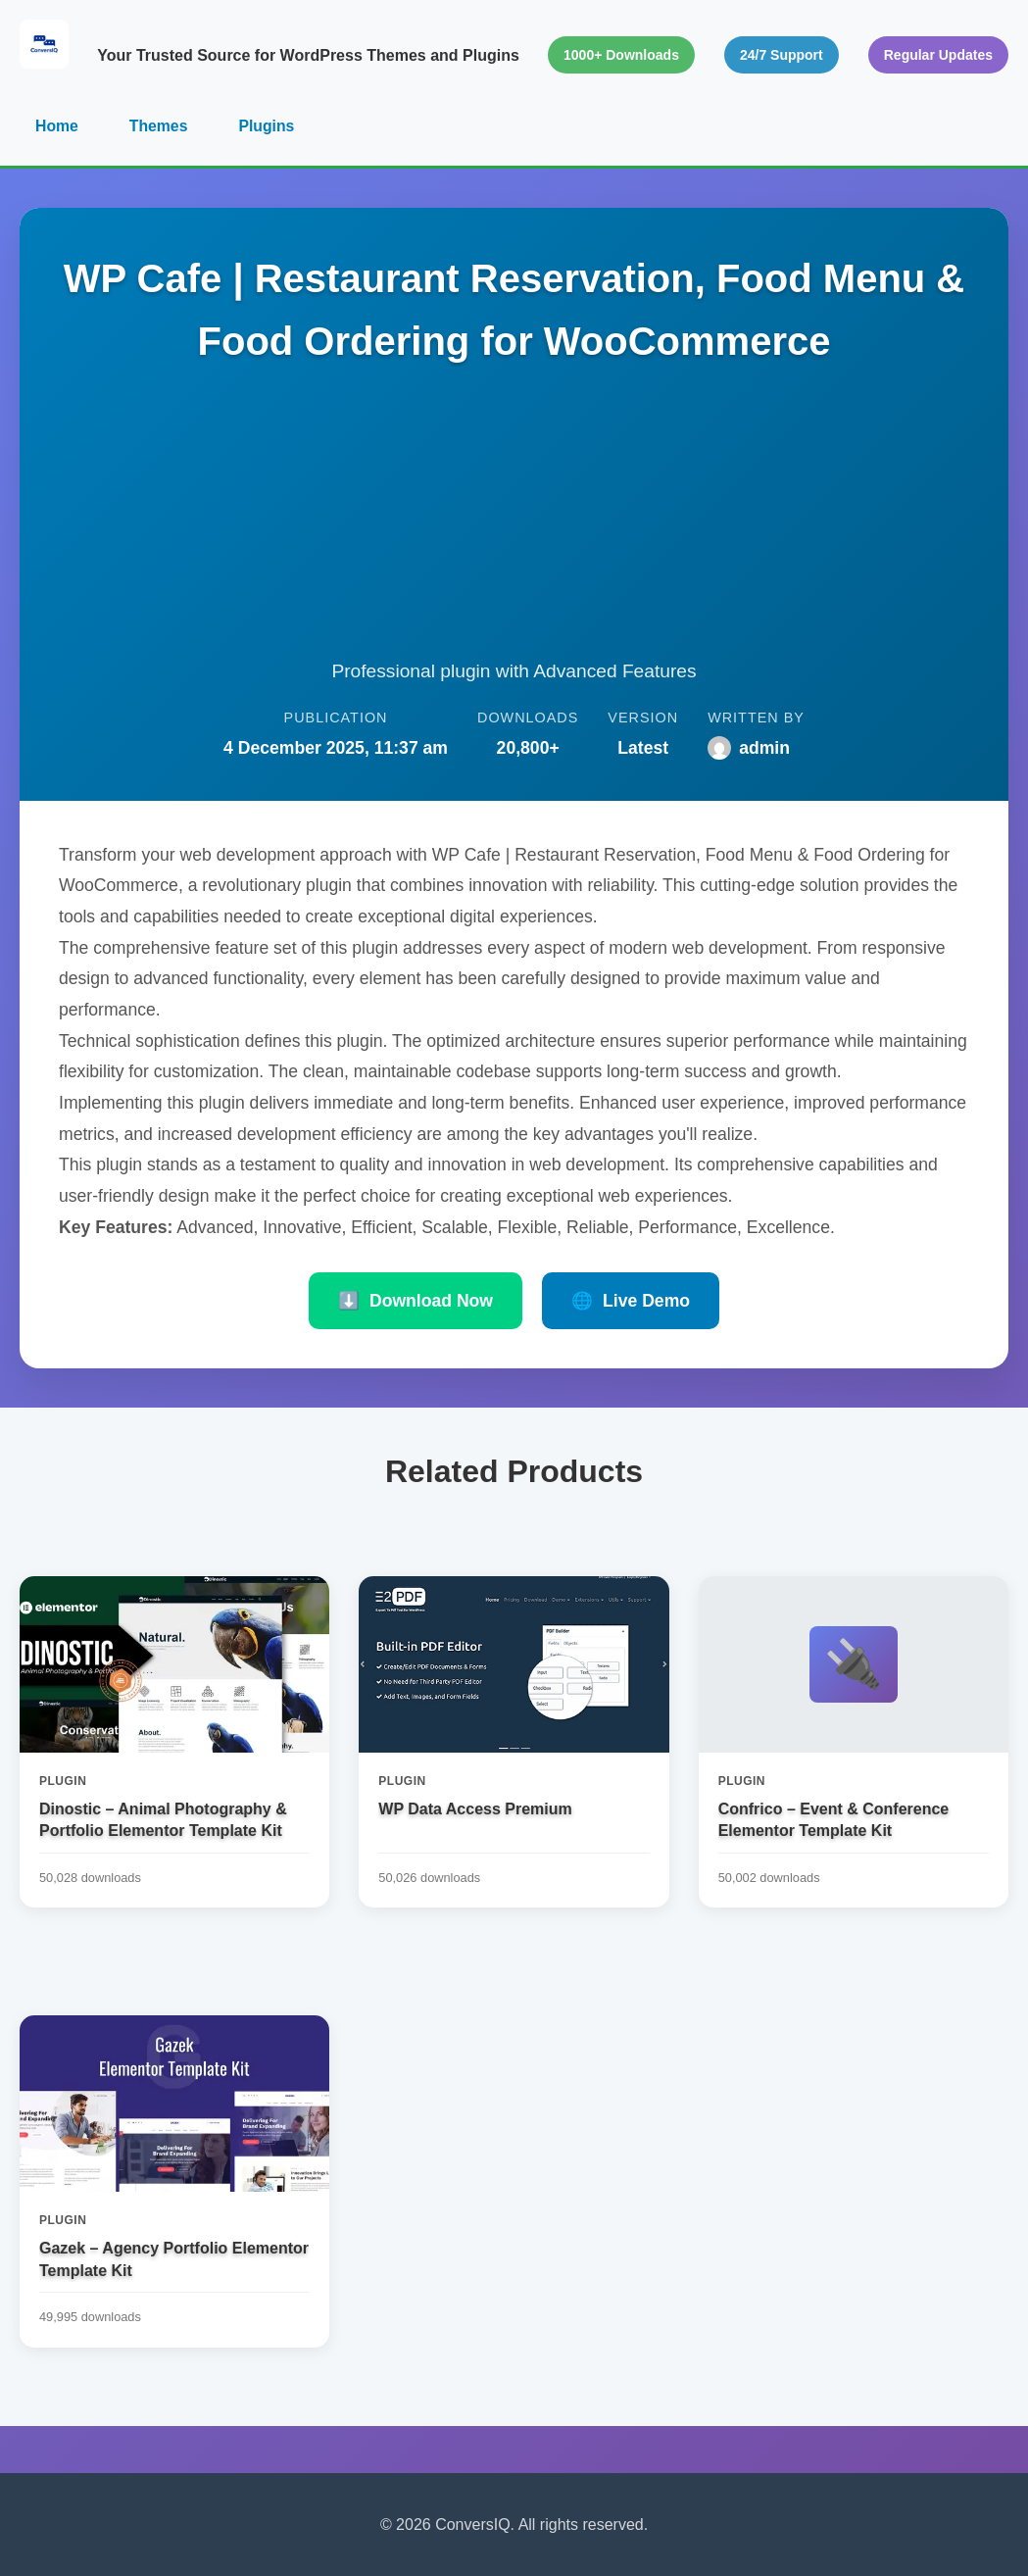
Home (56, 126)
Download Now (415, 1301)
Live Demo (630, 1301)
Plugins (268, 126)
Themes (158, 126)
